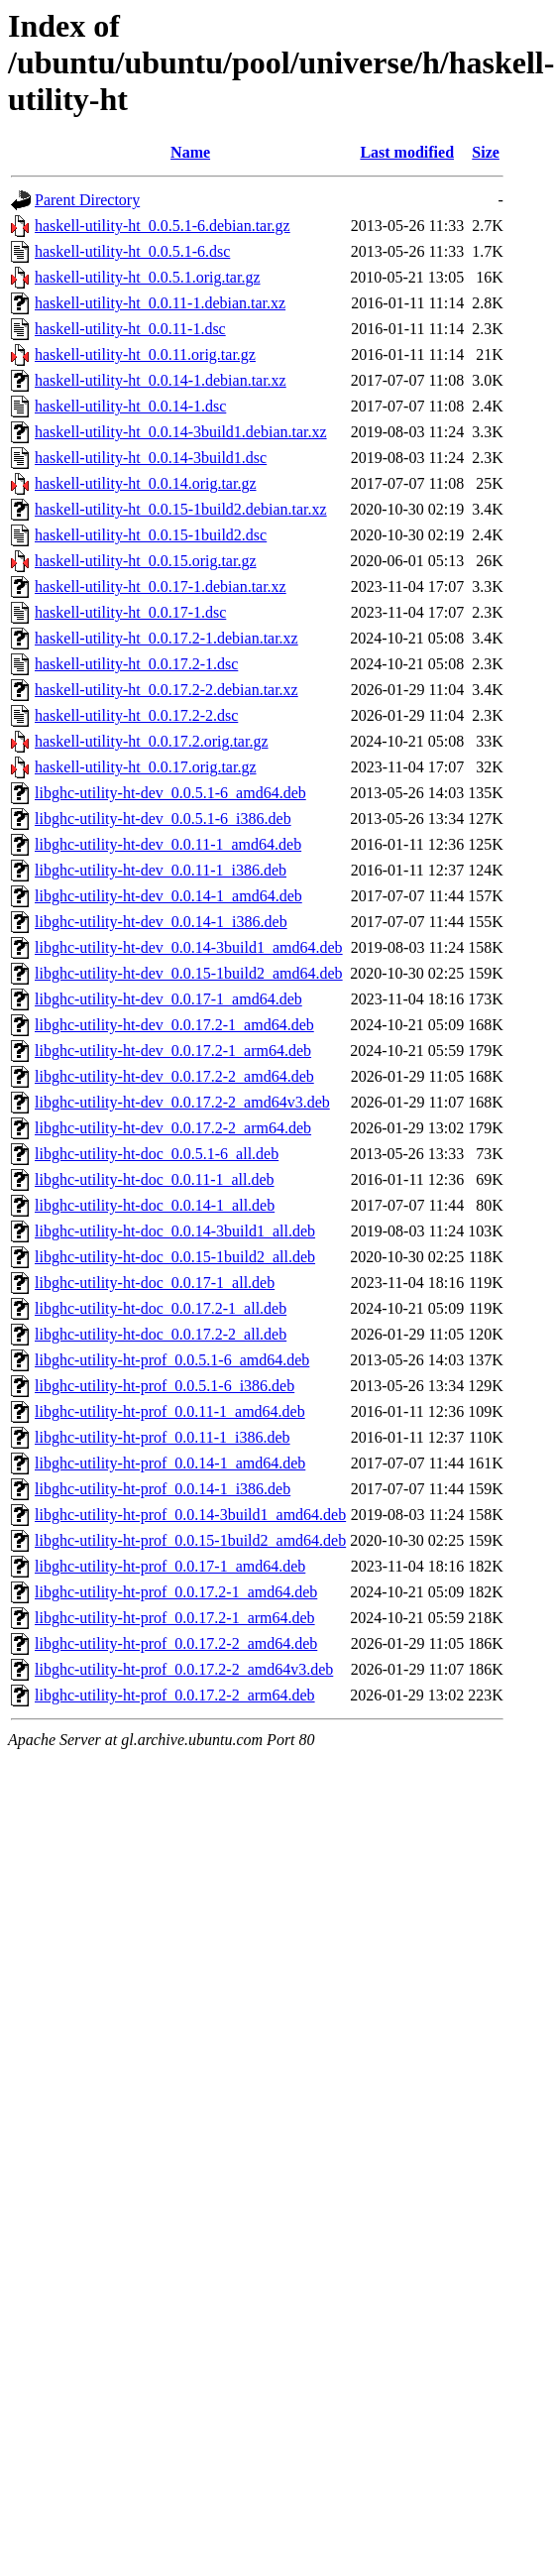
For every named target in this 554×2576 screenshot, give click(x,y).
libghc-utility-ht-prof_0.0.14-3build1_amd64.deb (190, 1514)
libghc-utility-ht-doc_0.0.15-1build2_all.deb (175, 1256)
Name (190, 152)
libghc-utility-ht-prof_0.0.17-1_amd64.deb (170, 1566)
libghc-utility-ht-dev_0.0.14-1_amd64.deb (168, 895)
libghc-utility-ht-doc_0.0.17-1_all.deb (155, 1282)
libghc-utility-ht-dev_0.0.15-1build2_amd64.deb (189, 973)
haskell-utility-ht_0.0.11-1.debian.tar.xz (160, 302)
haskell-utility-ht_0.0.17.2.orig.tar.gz (152, 741)
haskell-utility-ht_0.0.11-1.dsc (130, 328)
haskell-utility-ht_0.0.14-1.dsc (130, 406)
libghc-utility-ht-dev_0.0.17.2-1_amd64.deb (174, 1024)
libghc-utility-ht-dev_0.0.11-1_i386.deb (160, 870)
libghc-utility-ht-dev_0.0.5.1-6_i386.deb (163, 818)
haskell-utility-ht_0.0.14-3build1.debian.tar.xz (181, 431)
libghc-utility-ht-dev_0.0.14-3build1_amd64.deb (189, 947)
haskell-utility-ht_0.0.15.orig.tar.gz (146, 560)
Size (485, 152)
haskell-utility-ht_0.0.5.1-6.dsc (132, 251)
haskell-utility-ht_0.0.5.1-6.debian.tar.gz (162, 225)
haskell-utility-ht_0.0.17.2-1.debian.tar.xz (166, 638)
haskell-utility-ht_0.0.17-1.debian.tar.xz (160, 586)
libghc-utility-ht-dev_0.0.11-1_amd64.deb (168, 844)
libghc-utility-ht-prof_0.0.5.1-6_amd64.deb (172, 1359)
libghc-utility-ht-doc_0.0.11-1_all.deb (155, 1179)
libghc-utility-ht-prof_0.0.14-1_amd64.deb (170, 1463)
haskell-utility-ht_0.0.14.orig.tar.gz (146, 483)
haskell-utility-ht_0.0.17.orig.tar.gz (146, 767)
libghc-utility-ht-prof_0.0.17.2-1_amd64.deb (176, 1591)
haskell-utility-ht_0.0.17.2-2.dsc (136, 715)
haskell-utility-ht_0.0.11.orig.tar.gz (145, 354)
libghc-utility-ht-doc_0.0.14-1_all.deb (155, 1205)
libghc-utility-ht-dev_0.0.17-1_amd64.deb (168, 999)
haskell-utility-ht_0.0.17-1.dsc (130, 612)
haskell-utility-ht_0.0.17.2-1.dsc (136, 663)
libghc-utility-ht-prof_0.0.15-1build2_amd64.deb (190, 1540)
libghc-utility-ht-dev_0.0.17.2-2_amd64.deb (174, 1076)
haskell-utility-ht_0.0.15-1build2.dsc (151, 535)
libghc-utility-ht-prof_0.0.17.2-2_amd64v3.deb (184, 1669)
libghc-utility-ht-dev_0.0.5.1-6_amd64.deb (170, 792)
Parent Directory (87, 199)
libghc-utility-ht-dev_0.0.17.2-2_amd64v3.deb (182, 1102)
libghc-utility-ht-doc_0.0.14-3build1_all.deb (175, 1231)
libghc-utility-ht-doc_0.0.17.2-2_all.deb (160, 1334)
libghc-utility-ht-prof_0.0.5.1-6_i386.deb (164, 1385)
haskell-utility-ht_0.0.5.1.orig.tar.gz (148, 277)
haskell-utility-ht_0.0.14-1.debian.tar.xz (160, 380)
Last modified (407, 152)
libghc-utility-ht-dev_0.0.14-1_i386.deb (161, 921)
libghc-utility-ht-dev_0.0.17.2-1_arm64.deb (173, 1050)
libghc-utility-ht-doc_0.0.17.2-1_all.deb (160, 1308)
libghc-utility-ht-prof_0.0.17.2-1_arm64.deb (175, 1617)
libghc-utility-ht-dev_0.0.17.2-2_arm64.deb (173, 1127)
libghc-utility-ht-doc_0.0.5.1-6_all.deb (156, 1153)
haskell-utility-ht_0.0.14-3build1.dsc (151, 457)
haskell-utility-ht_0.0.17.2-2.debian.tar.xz (166, 689)
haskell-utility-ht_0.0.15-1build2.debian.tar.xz (181, 509)
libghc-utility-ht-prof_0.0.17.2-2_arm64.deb (175, 1695)
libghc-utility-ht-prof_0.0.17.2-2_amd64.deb (176, 1643)
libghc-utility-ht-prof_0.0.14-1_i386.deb (162, 1488)
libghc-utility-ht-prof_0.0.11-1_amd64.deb (170, 1411)
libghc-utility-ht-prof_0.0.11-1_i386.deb (162, 1437)
